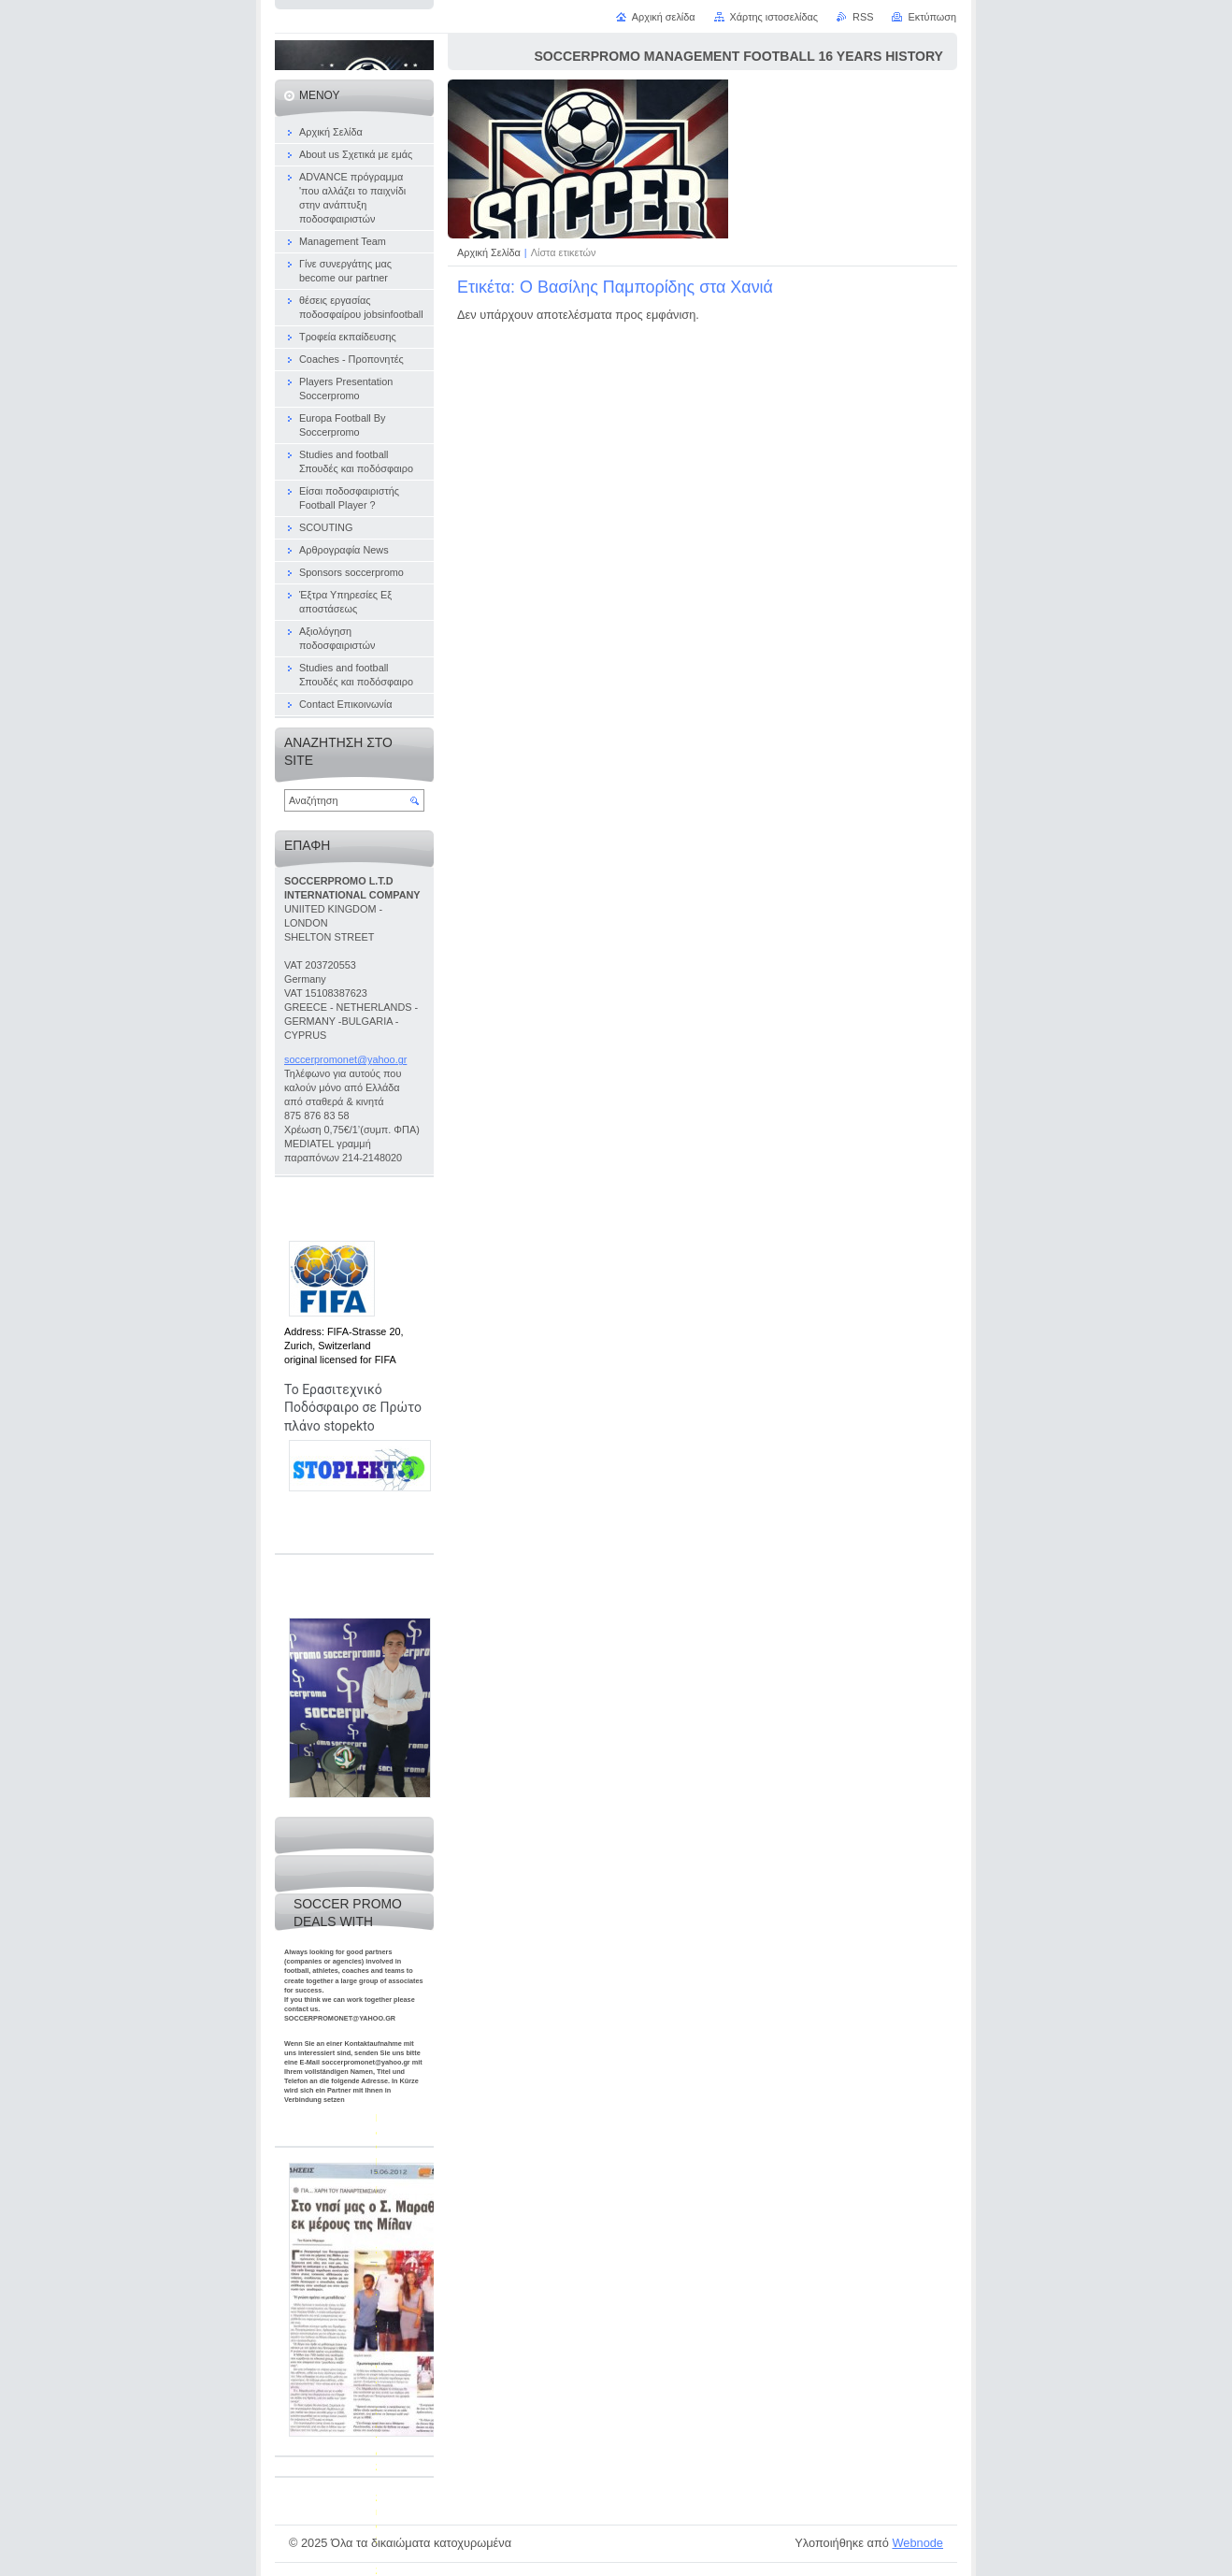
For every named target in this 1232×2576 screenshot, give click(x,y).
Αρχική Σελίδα (489, 252)
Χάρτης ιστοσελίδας (774, 16)
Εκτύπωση (932, 16)
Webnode (917, 2543)
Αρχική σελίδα (663, 16)
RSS (862, 16)
